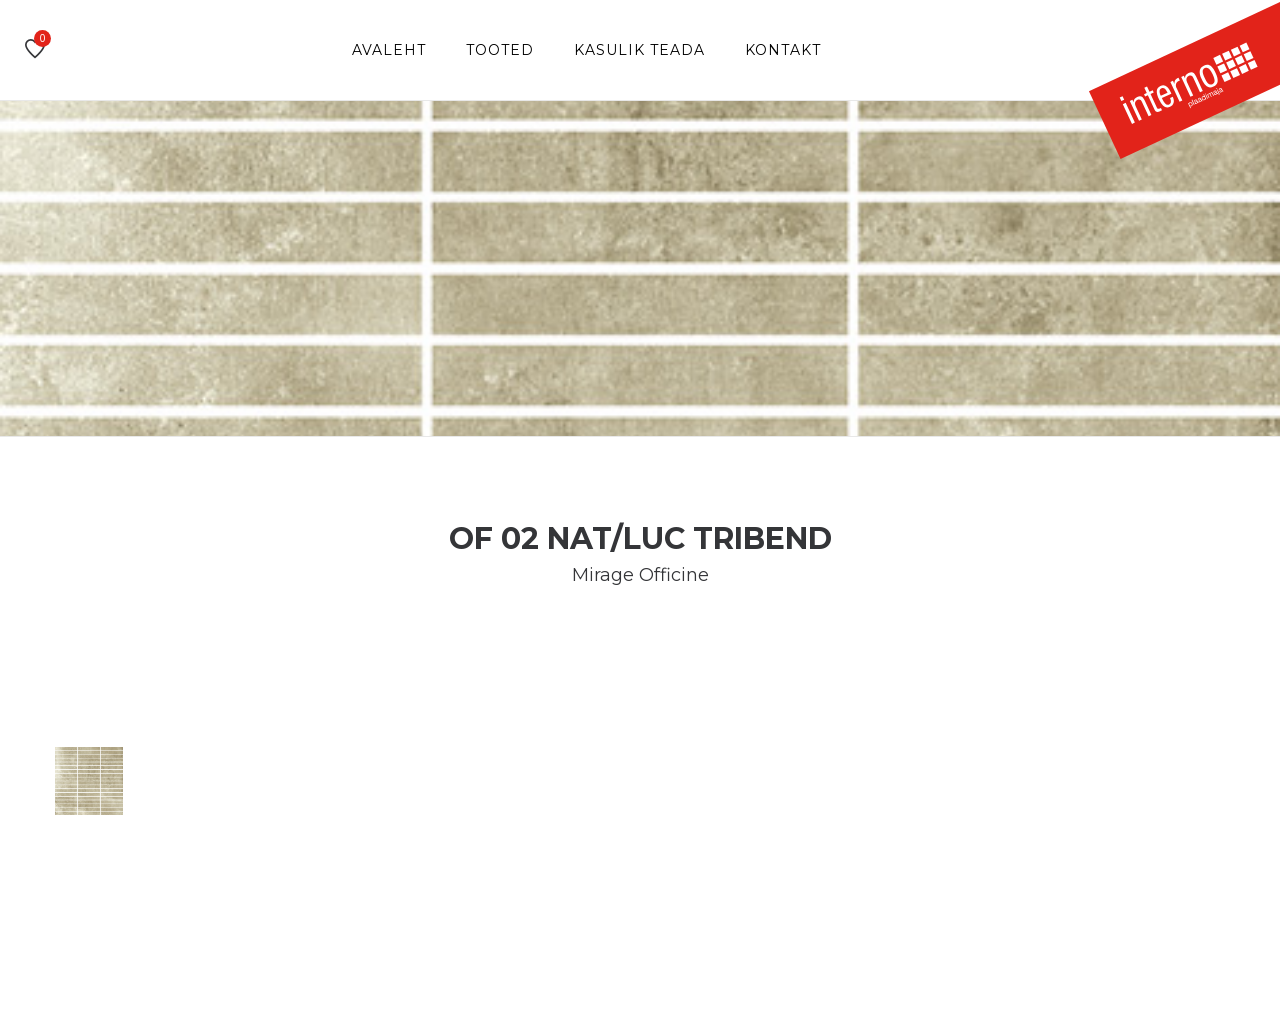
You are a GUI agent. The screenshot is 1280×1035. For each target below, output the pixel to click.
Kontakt (783, 50)
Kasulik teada (639, 50)
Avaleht (389, 50)
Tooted (500, 50)
